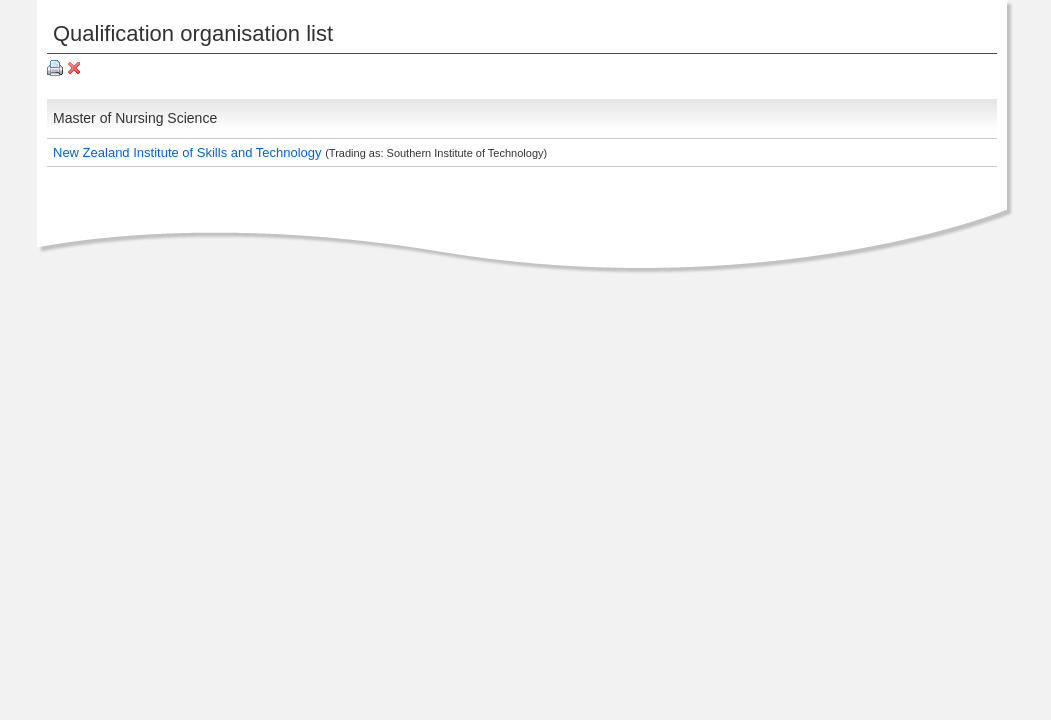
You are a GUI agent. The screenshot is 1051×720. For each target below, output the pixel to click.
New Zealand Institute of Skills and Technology (189, 152)
